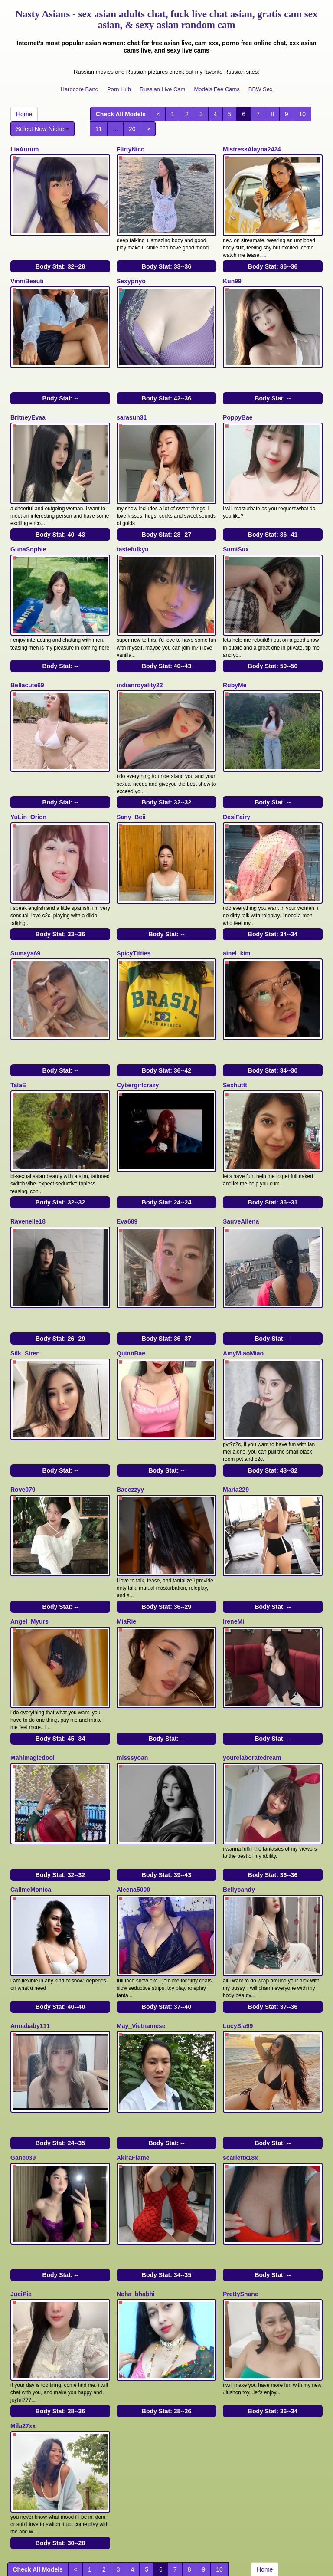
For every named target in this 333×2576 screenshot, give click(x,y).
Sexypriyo (131, 273)
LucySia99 (238, 1916)
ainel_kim (237, 906)
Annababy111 (30, 1916)
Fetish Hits (198, 2563)
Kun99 (232, 273)
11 (98, 128)
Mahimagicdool (32, 1664)
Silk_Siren (25, 1283)
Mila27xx (23, 2293)
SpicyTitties (133, 906)
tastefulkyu (133, 525)
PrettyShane (240, 2169)
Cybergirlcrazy (138, 1030)
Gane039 (23, 2041)
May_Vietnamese (141, 1916)
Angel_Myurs (29, 1535)
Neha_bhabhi (136, 2169)
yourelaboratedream (252, 1664)
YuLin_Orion (28, 778)
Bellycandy (239, 1788)
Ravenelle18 (28, 1159)
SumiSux (236, 525)
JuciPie (21, 2169)
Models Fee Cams (216, 89)
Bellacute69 (27, 654)
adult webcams (132, 2493)
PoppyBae (237, 401)
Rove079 (23, 1411)
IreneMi (233, 1535)
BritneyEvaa (28, 401)
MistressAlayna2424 (252, 149)
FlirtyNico (131, 149)
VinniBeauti (27, 273)
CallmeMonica (30, 1788)
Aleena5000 (133, 1788)
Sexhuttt (235, 1030)
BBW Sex (260, 89)
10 (302, 114)
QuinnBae (131, 1283)
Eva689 (127, 1159)
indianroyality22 (140, 654)
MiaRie (126, 1535)
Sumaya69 (25, 906)
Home (24, 114)
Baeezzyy (130, 1411)
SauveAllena (241, 1159)
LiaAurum (24, 149)
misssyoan (132, 1664)
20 (132, 128)
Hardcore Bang (79, 89)
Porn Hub (119, 89)
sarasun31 (132, 401)
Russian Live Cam (163, 89)
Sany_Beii (131, 778)
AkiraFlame (133, 2041)
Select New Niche (42, 128)
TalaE (18, 1030)
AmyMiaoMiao (243, 1283)
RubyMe (234, 654)
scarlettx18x (240, 2041)
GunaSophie (28, 525)
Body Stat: (60, 258)
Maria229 (236, 1411)
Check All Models (121, 114)
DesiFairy (236, 778)
